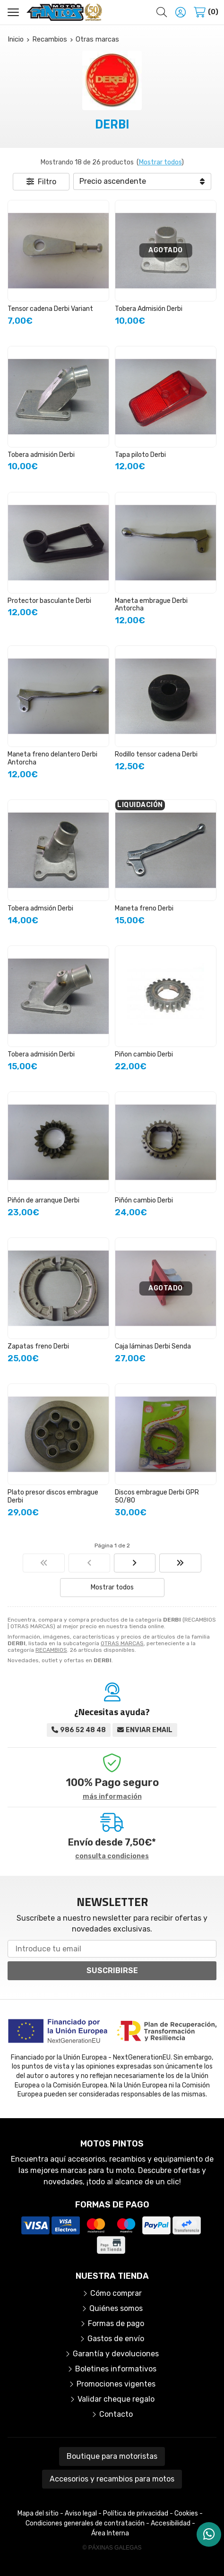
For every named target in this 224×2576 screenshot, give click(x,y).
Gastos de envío (115, 2338)
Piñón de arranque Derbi (43, 1200)
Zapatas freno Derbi (38, 1346)
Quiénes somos (116, 2308)
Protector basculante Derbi (49, 601)
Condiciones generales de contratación (85, 2523)
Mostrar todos (160, 162)
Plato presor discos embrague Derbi (53, 1496)
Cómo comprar (116, 2293)
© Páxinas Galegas (112, 2547)
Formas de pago (116, 2323)
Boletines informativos (115, 2368)
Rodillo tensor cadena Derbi (156, 754)
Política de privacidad (135, 2513)
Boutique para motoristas (112, 2456)
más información (112, 1797)
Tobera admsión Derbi (40, 908)
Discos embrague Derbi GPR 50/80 (157, 1496)
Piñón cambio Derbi (144, 1200)
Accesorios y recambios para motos (112, 2478)
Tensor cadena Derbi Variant (50, 309)
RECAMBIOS (51, 1650)
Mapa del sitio (38, 2513)
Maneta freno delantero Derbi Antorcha (52, 758)
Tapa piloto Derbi (140, 455)
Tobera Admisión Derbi (148, 309)
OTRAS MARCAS (122, 1643)
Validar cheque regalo (116, 2399)
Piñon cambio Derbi (144, 1054)
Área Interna (110, 2533)
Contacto (116, 2414)
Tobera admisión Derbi (41, 455)
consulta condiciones (112, 1856)
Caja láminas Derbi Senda (153, 1346)
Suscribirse (112, 1970)
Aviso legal (81, 2513)
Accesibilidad (170, 2523)
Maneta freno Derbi (144, 908)
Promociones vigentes (116, 2383)
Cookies (186, 2513)
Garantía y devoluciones (116, 2353)
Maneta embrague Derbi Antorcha (151, 605)
